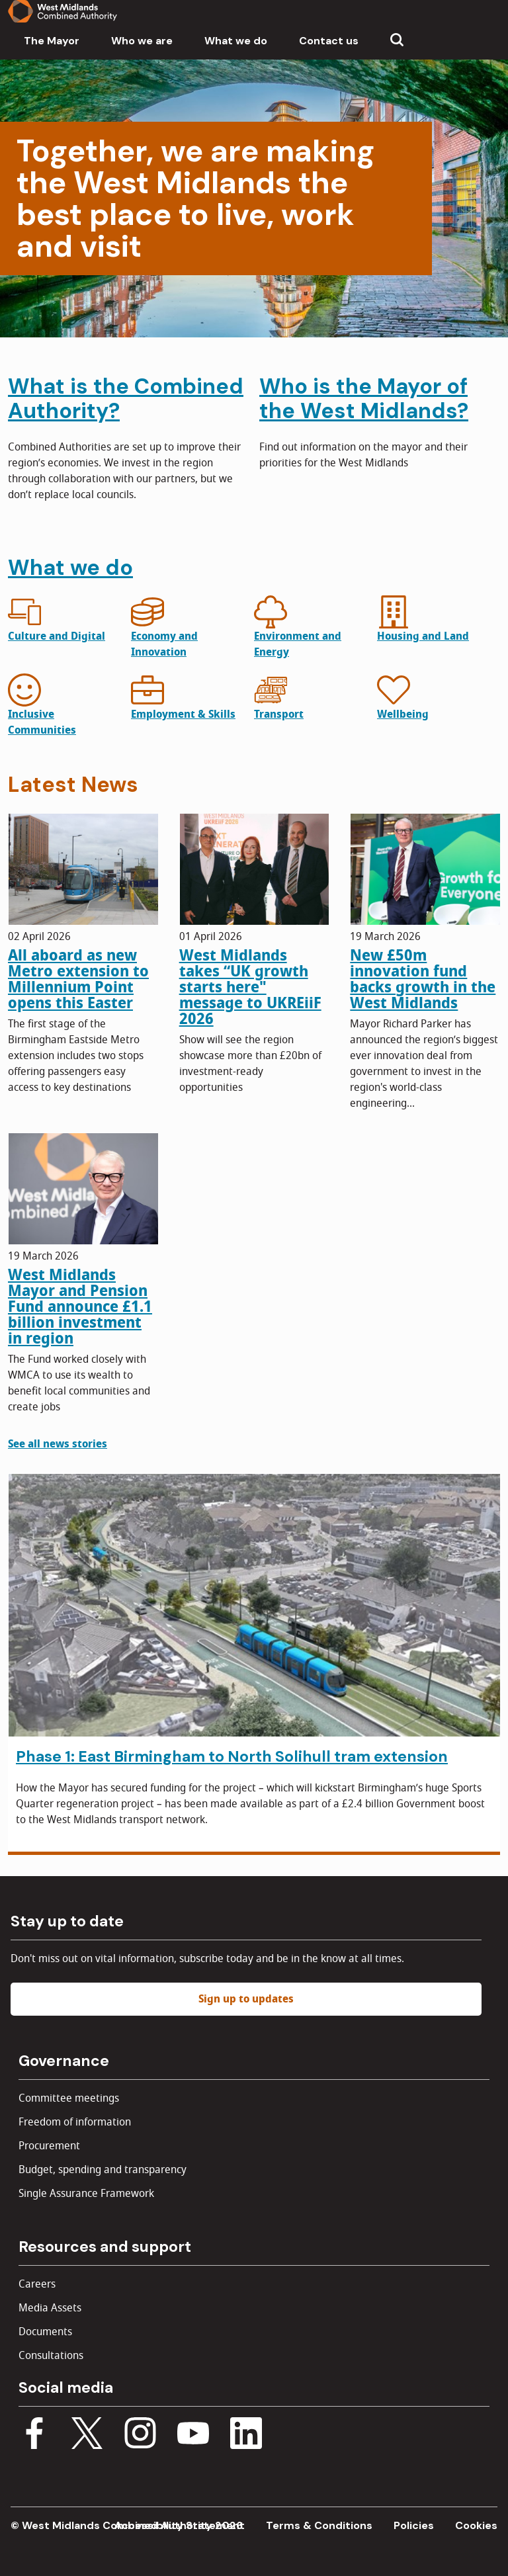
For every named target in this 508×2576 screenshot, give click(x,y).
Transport (279, 714)
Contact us (329, 41)
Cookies (476, 2525)
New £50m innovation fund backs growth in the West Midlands (422, 979)
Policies (414, 2525)
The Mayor (51, 41)
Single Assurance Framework (86, 2194)
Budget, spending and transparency (103, 2170)
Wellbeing (403, 714)
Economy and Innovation (164, 644)
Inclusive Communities (42, 722)
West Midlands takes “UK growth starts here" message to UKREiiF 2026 (250, 987)
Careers (37, 2284)
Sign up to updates (246, 1999)
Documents (45, 2332)
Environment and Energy (297, 644)
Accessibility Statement (179, 2525)
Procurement (49, 2146)
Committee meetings (69, 2098)
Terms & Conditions (319, 2525)
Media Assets (50, 2308)
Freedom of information (75, 2122)
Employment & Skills (183, 714)
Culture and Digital (56, 636)
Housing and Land (423, 636)
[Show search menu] (396, 41)
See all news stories (57, 1444)
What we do (235, 41)
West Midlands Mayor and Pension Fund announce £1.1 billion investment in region (80, 1306)
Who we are (142, 41)
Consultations (51, 2356)
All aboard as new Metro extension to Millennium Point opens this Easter (78, 979)
